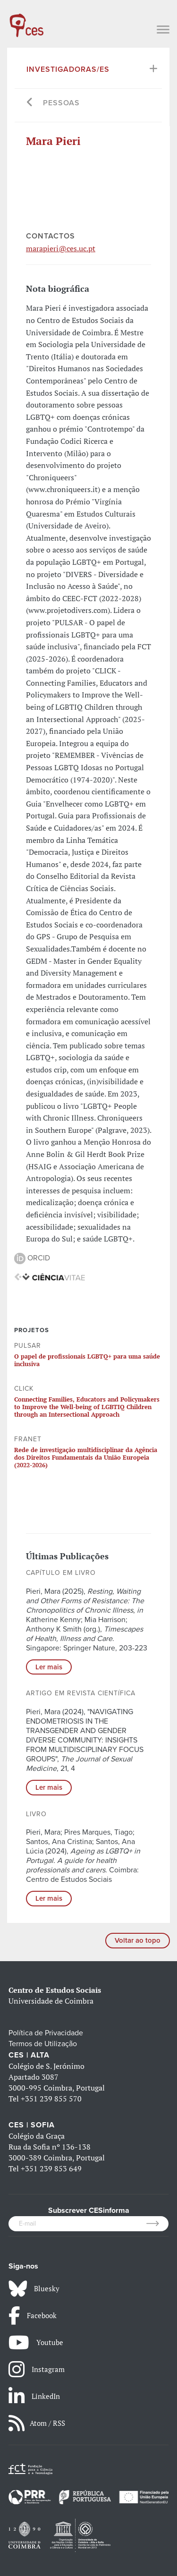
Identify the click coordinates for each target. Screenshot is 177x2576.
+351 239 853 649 (51, 2168)
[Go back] (30, 103)
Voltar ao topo (137, 1940)
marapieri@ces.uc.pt (60, 248)
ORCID (32, 1258)
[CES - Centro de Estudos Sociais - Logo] (26, 21)
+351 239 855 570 (51, 2098)
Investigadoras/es (68, 69)
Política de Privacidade (45, 2033)
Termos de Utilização (42, 2044)
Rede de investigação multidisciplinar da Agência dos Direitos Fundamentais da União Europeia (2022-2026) (85, 1457)
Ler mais (48, 1667)
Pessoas (61, 103)
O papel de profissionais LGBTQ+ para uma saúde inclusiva (87, 1360)
